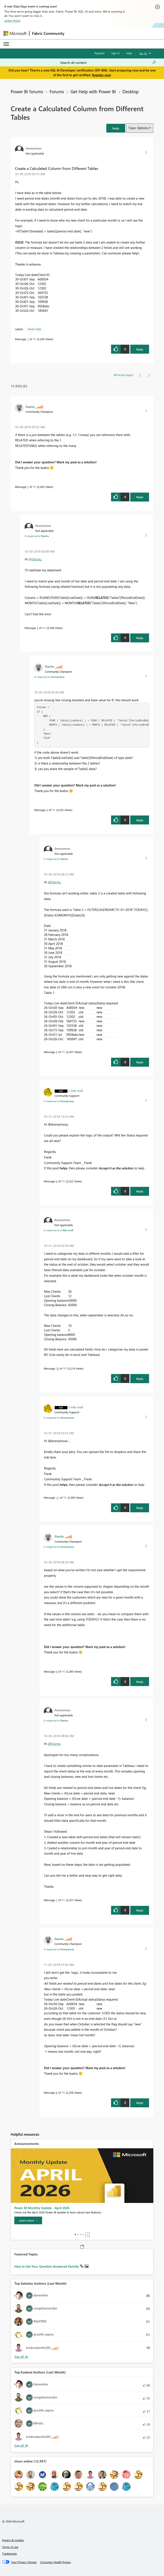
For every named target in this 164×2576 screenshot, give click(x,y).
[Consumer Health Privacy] (55, 2562)
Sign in (115, 53)
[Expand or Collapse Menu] (6, 43)
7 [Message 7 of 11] (56, 1900)
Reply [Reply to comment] (139, 497)
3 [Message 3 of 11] (37, 628)
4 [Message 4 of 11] (47, 810)
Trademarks (9, 2553)
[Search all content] (108, 62)
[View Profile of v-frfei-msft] (75, 1090)
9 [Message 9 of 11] (56, 1181)
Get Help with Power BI (93, 91)
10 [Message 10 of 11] (57, 1368)
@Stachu (35, 559)
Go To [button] (143, 53)
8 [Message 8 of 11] (56, 2092)
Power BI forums (27, 91)
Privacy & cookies (13, 2540)
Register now (101, 75)
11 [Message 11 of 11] (57, 1497)
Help (129, 53)
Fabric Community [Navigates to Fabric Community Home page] (48, 33)
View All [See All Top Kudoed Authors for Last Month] (21, 2445)
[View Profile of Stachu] (30, 406)
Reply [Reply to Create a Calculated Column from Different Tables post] (139, 349)
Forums (57, 91)
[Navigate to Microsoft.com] (14, 33)
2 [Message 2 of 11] (28, 487)
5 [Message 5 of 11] (56, 1052)
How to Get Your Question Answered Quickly (47, 2266)
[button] (115, 128)
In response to (37, 536)
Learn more (12, 20)
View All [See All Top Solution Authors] (21, 2356)
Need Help (34, 329)
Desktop (130, 91)
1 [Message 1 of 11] (28, 339)
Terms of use (10, 2547)
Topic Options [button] (138, 128)
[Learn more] (28, 2220)
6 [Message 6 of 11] (56, 1671)
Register (99, 53)
